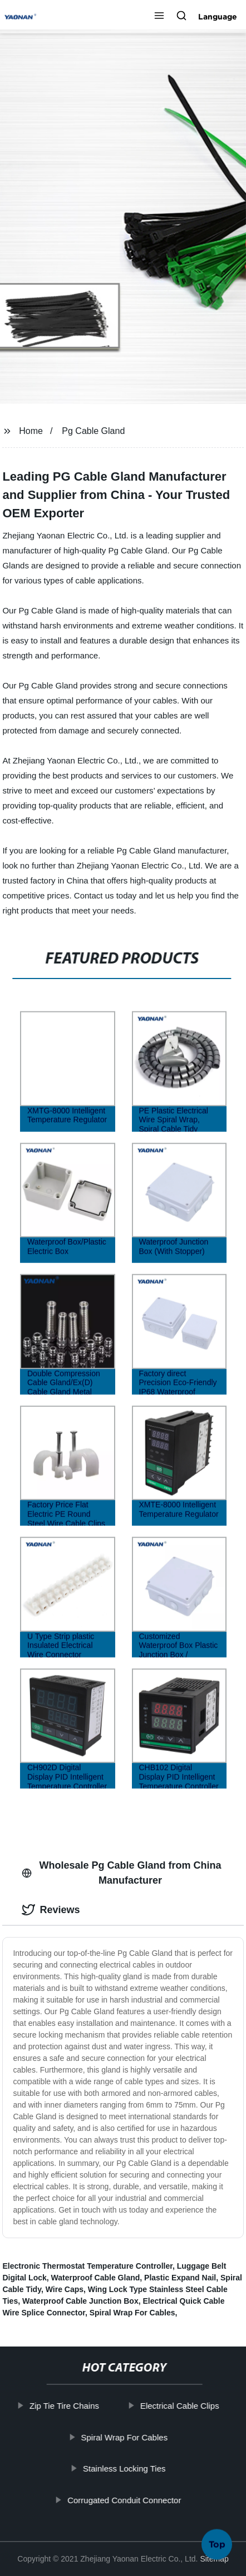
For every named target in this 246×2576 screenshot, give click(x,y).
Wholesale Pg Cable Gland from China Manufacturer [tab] (121, 1873)
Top (217, 2544)
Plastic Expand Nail (180, 2277)
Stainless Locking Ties (130, 2468)
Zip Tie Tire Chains (70, 2405)
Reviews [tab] (51, 1909)
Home (31, 431)
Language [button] (217, 16)
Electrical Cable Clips (185, 2405)
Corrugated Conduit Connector (130, 2499)
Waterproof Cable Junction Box (80, 2301)
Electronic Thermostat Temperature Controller (87, 2266)
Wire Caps (64, 2289)
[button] (159, 16)
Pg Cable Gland (93, 431)
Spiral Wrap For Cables (132, 2312)
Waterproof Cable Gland (95, 2277)
